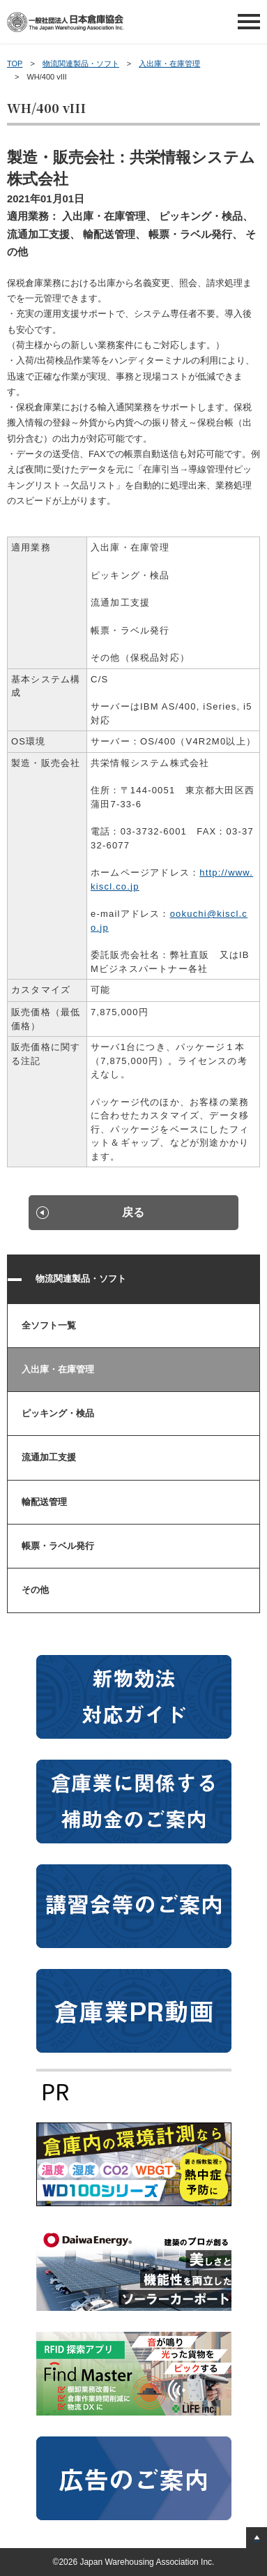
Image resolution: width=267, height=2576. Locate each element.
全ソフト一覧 (49, 1325)
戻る (133, 1212)
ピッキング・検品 (58, 1413)
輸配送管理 (44, 1502)
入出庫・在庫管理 (169, 63)
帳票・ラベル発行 (58, 1546)
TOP (14, 63)
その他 (35, 1590)
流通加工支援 (49, 1457)
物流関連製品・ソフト (81, 63)
